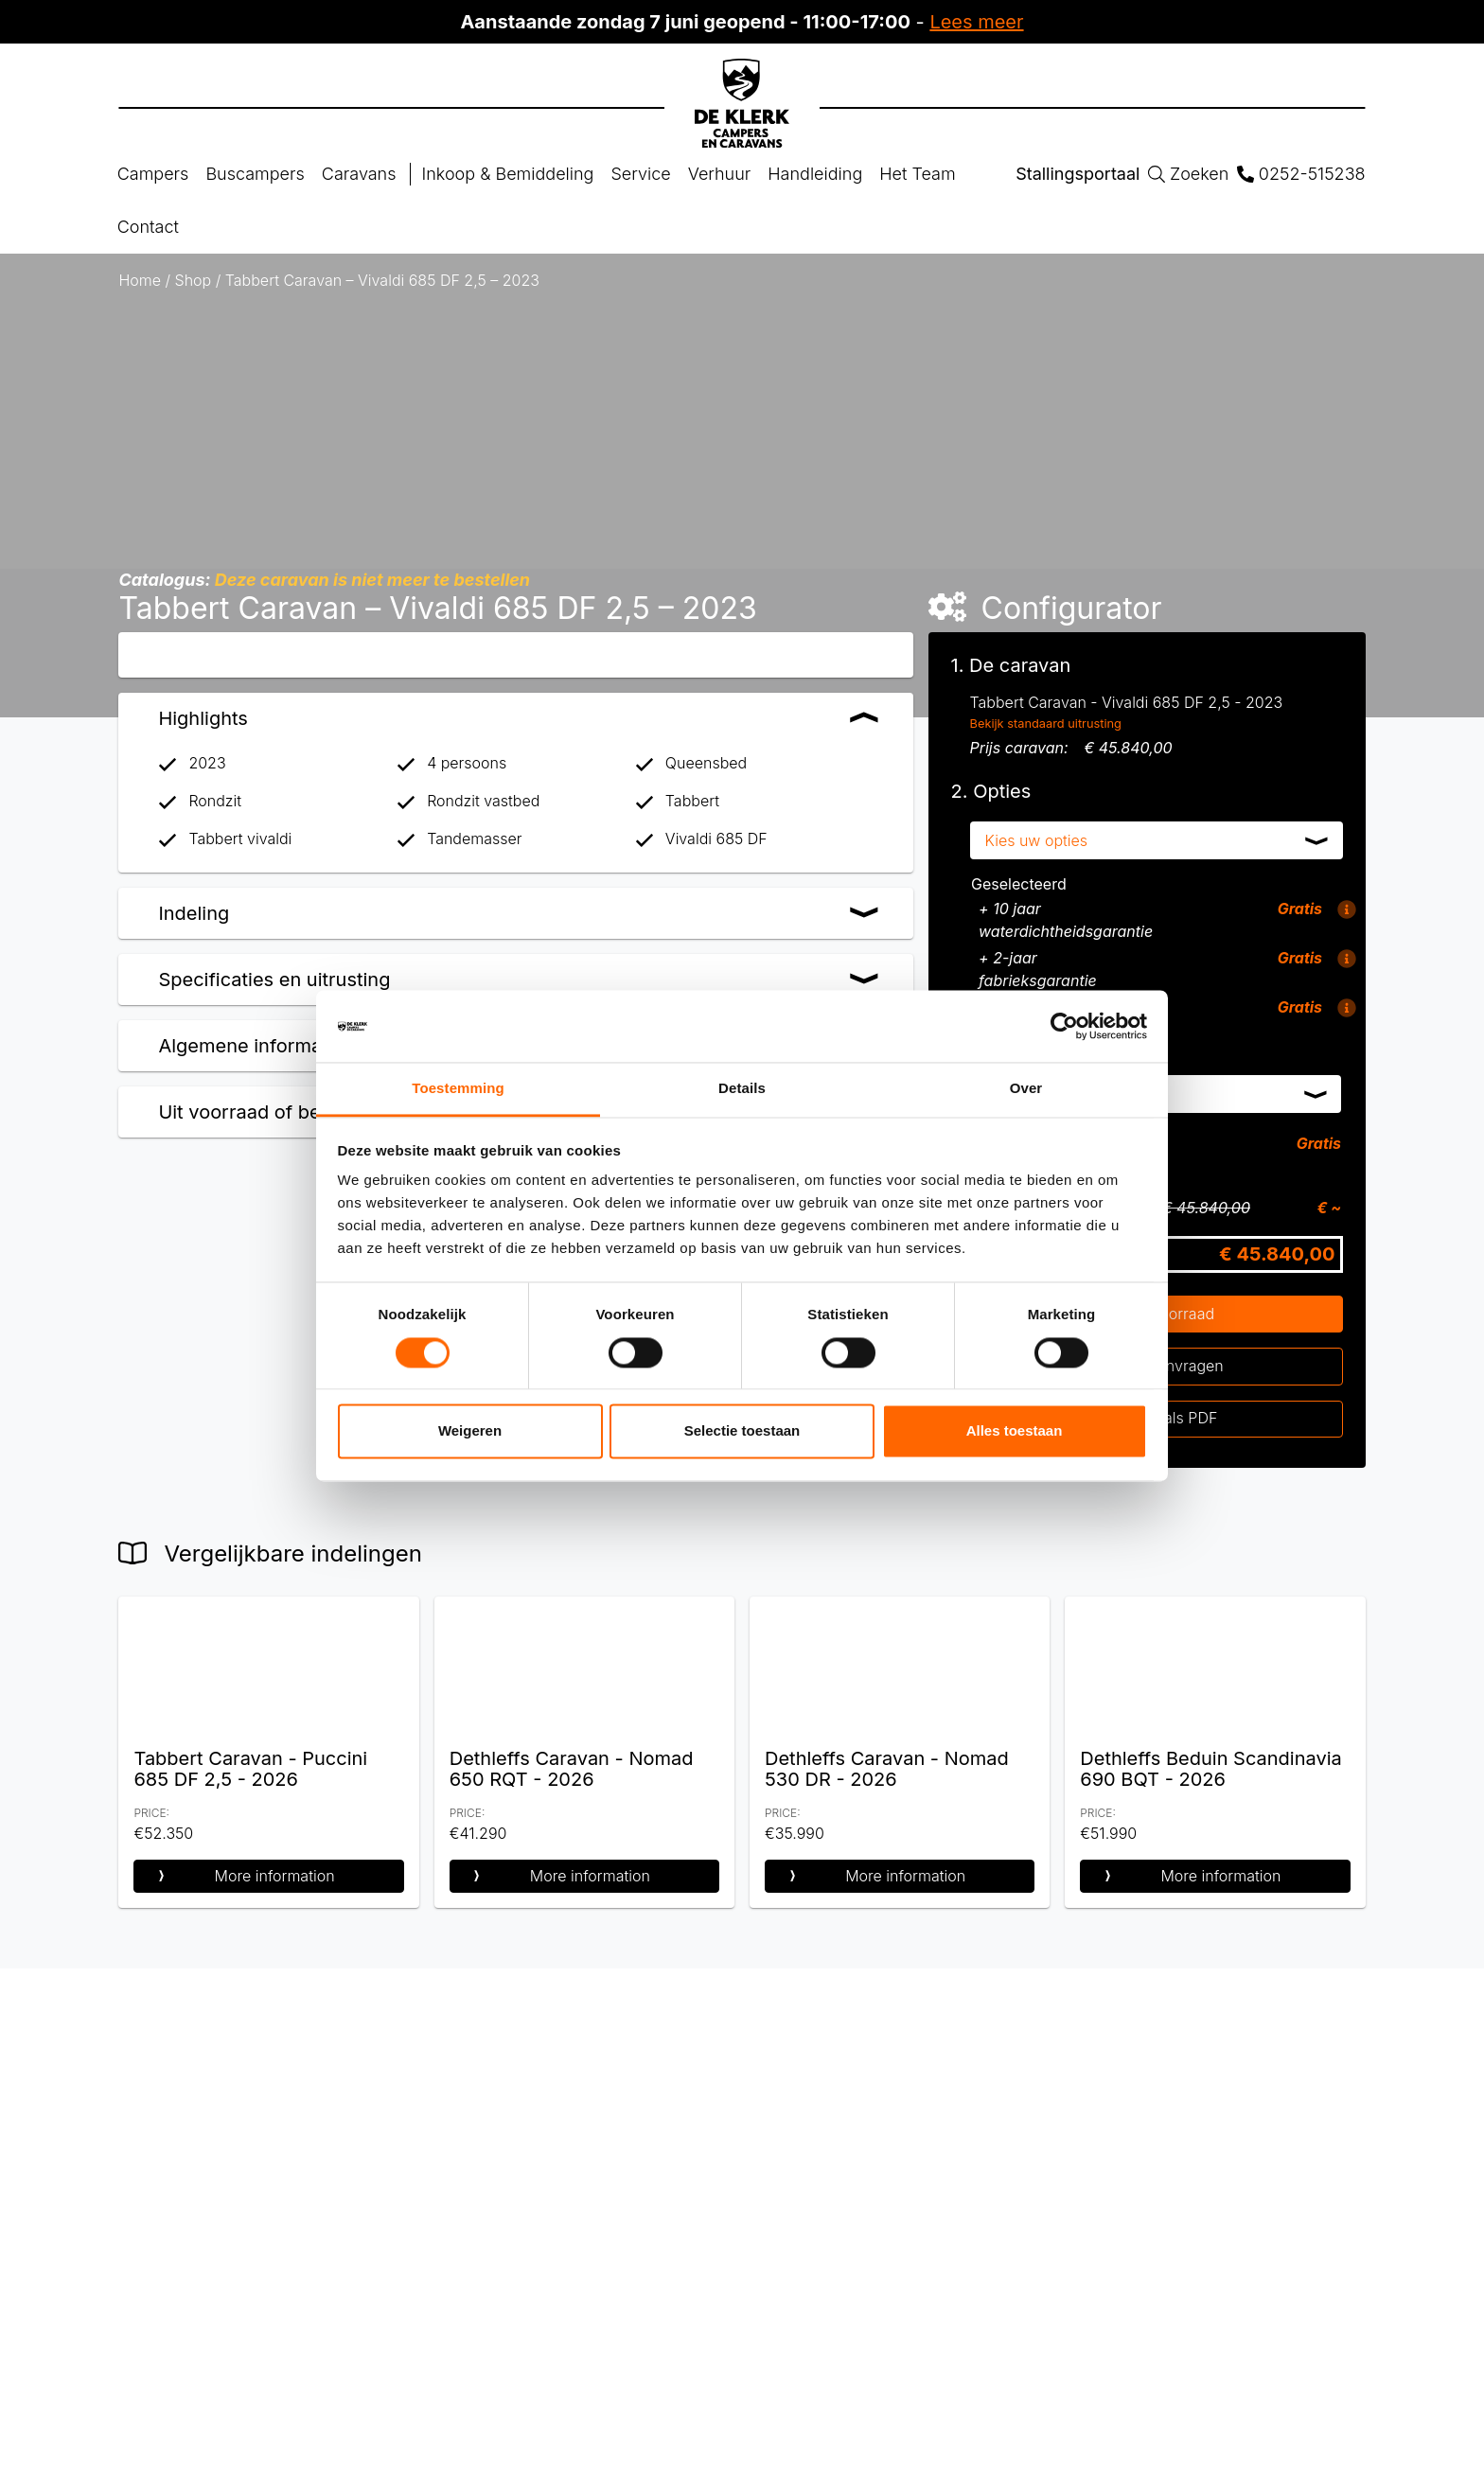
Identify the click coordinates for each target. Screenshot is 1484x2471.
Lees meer (976, 21)
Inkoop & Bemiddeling (508, 174)
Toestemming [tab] (458, 1089)
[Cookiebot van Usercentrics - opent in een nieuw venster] (1064, 1026)
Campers (153, 174)
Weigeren (470, 1431)
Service (640, 174)
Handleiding (815, 174)
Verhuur (719, 174)
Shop (193, 280)
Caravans (359, 174)
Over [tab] (1026, 1089)
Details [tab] (742, 1089)
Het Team (917, 174)
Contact (148, 227)
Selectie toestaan (742, 1431)
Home (139, 280)
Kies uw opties (1036, 840)
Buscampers (254, 174)
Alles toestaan (1014, 1431)
